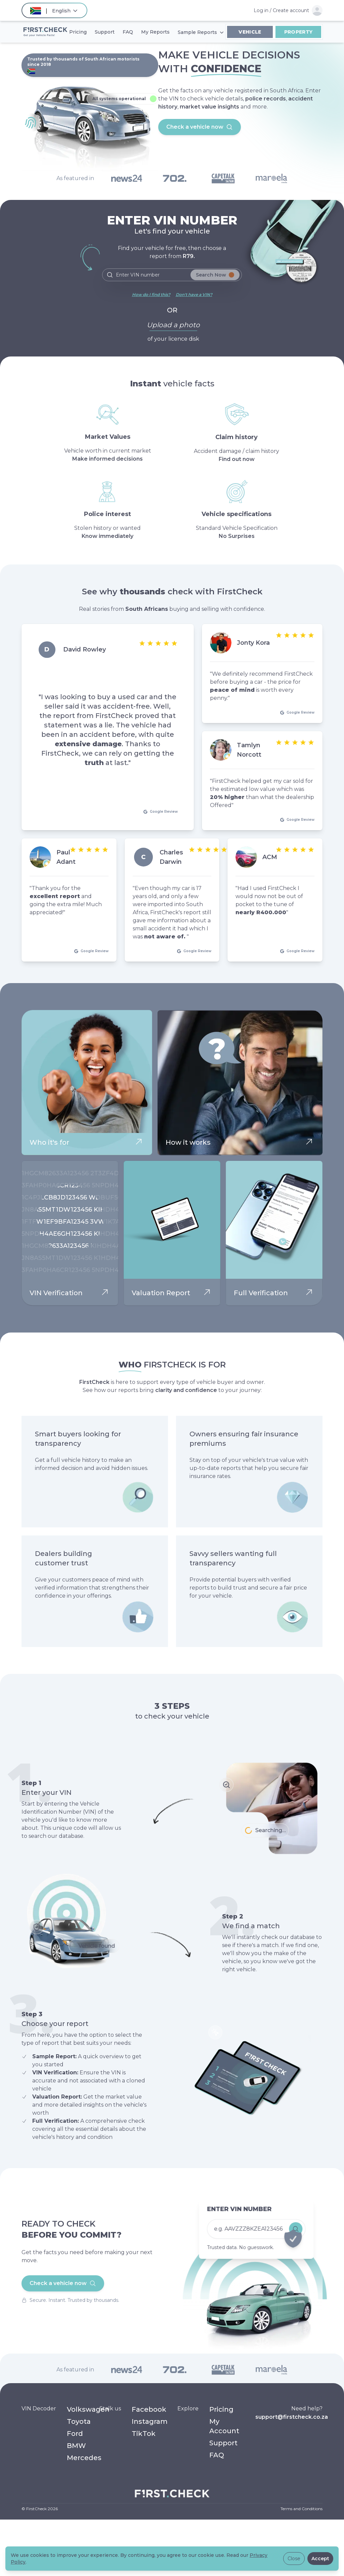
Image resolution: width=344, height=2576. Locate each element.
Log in (261, 10)
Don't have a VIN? (194, 294)
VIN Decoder (39, 2408)
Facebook (149, 2409)
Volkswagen (88, 2409)
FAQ (216, 2455)
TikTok (144, 2434)
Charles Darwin (171, 857)
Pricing (221, 2409)
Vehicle (250, 32)
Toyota (79, 2421)
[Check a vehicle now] (253, 2218)
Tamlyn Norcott (249, 750)
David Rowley (84, 649)
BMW (76, 2446)
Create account (291, 10)
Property (298, 32)
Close (294, 2559)
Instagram (150, 2421)
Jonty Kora (253, 642)
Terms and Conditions (301, 2508)
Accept (320, 2559)
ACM (269, 857)
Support (223, 2443)
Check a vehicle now (199, 127)
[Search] (172, 275)
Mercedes (84, 2458)
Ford (75, 2434)
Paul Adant (66, 857)
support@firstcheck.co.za (291, 2417)
